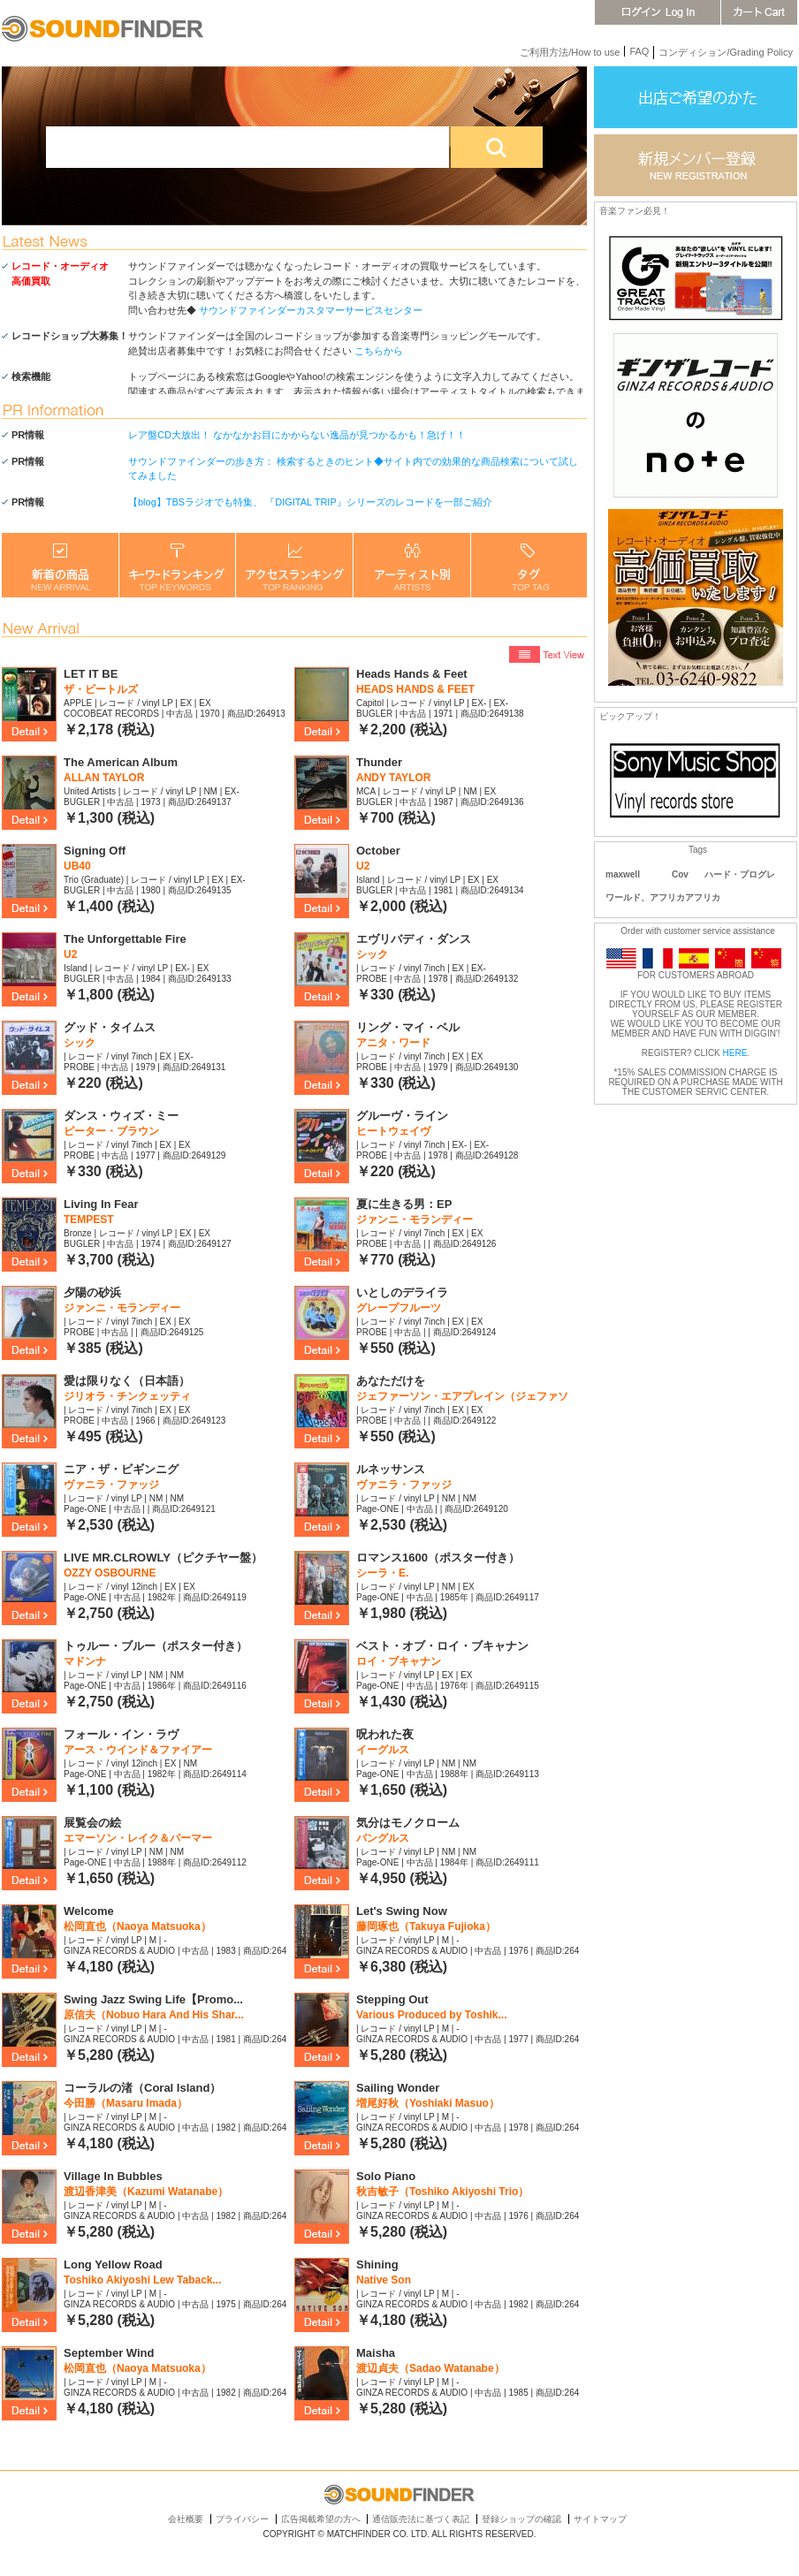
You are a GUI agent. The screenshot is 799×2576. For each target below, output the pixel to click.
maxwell (622, 874)
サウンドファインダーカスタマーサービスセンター (310, 310)
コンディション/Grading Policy (725, 52)
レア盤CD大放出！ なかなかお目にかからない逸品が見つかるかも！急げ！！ (297, 434)
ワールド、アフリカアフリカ (662, 897)
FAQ (639, 51)
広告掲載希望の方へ (321, 2519)
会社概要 (185, 2519)
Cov (680, 874)
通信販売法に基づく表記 (420, 2519)
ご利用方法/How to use (570, 52)
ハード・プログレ (739, 874)
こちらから (378, 351)
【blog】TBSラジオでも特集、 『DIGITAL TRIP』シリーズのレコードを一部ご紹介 (310, 502)
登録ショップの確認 (521, 2519)
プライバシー (242, 2519)
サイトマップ (600, 2519)
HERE (735, 1053)
